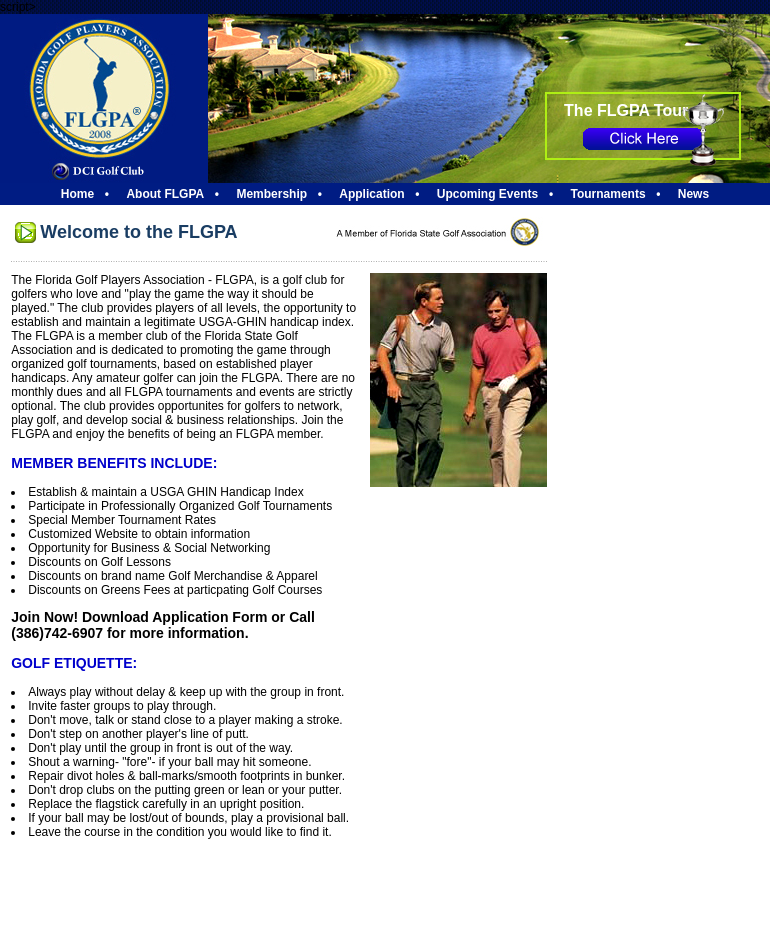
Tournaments (607, 194)
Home (77, 194)
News (693, 194)
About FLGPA (165, 194)
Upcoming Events (487, 194)
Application (371, 194)
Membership (271, 194)
